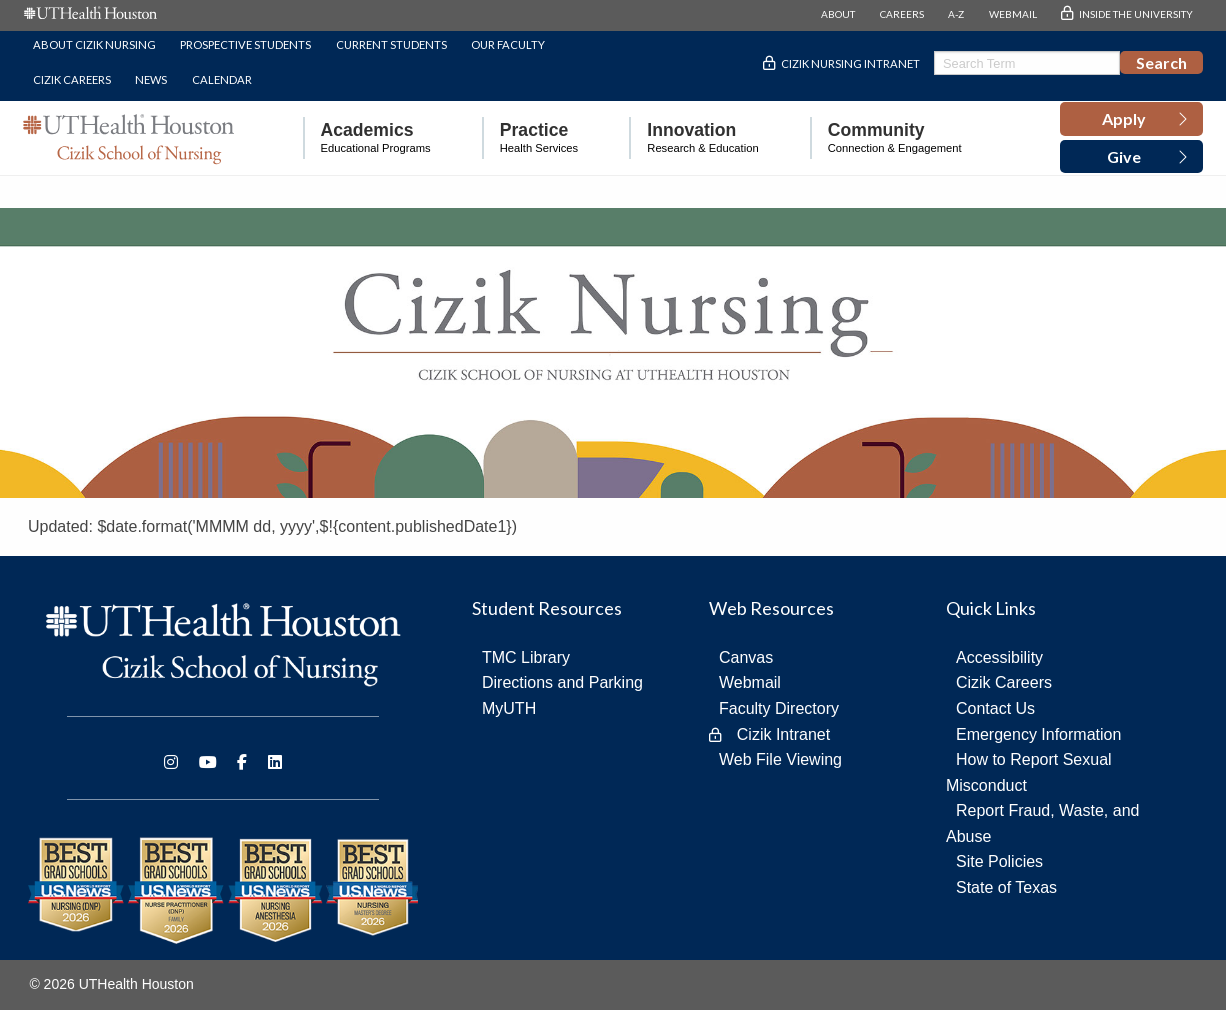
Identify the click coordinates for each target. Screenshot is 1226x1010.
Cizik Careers (72, 79)
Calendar (222, 79)
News (151, 79)
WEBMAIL (1013, 14)
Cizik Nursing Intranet (850, 63)
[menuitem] (367, 138)
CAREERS (902, 14)
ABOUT (838, 14)
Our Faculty (508, 44)
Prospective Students (245, 44)
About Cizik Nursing (94, 44)
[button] (1131, 119)
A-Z (956, 14)
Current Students (391, 44)
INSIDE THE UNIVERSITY (1136, 14)
